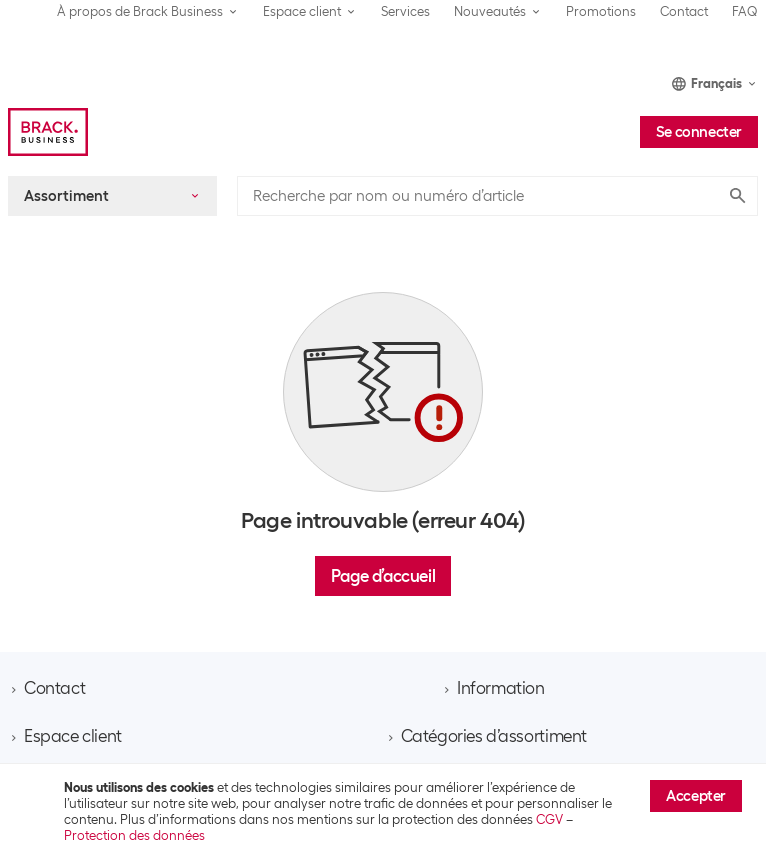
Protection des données (134, 835)
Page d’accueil (383, 576)
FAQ (745, 11)
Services (405, 11)
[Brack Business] (48, 132)
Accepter (696, 796)
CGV (549, 819)
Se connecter (699, 132)
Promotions (601, 11)
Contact (684, 11)
